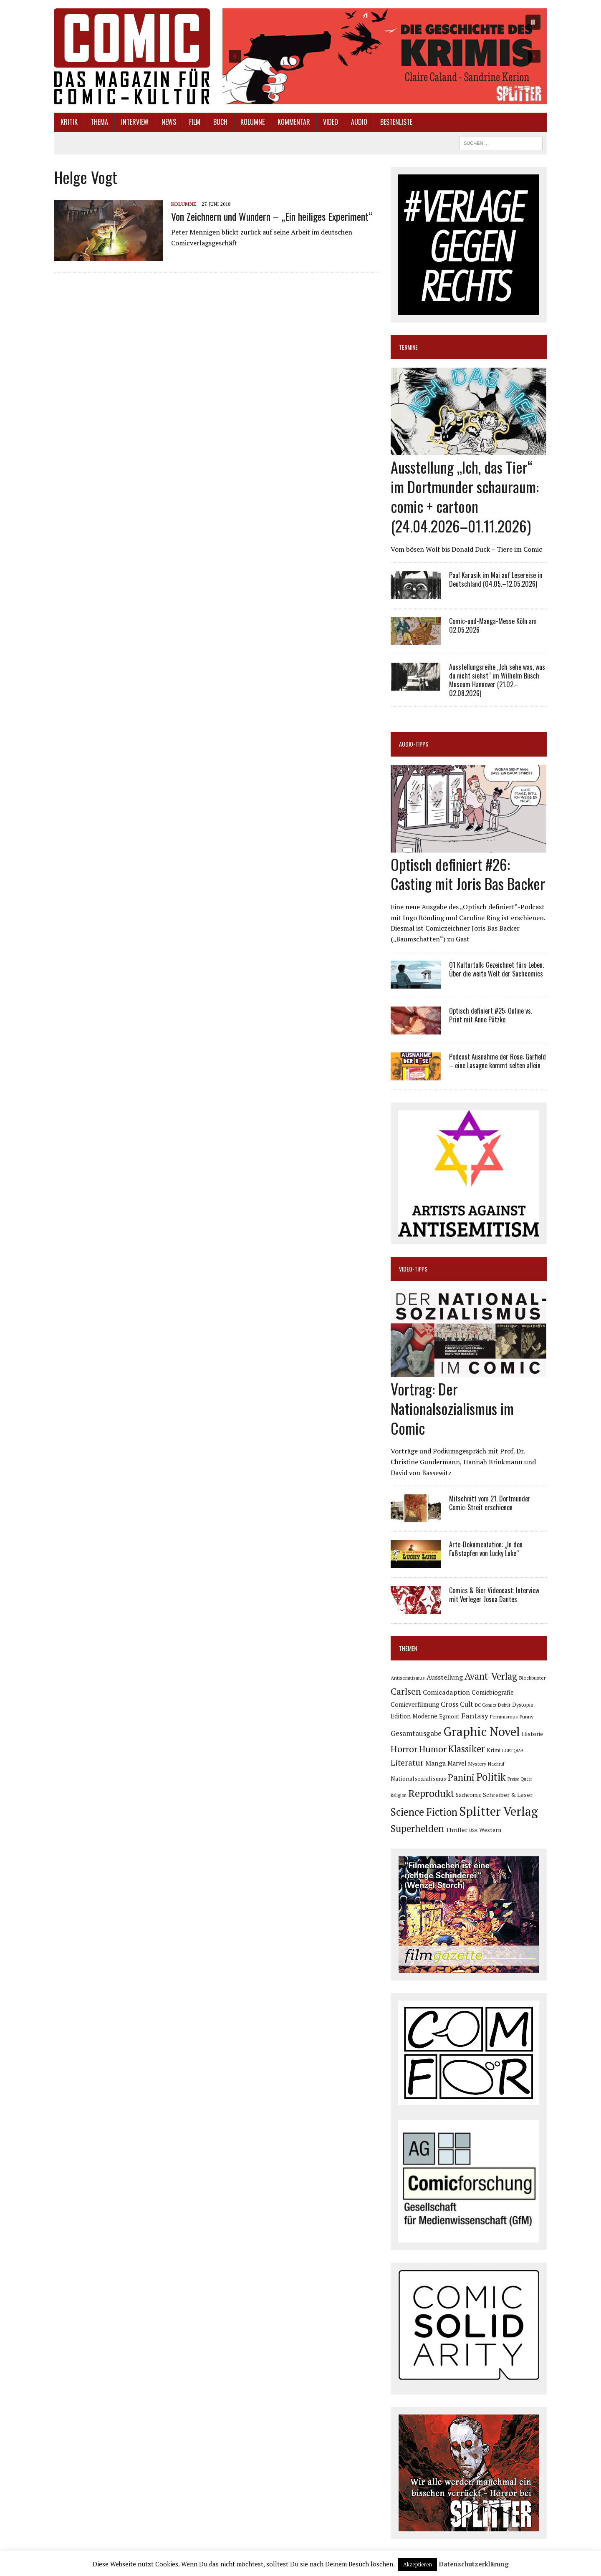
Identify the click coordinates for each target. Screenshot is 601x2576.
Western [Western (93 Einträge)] (490, 1830)
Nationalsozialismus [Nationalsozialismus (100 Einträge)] (418, 1778)
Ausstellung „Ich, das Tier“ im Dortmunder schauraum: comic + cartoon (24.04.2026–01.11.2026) (465, 496)
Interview (135, 122)
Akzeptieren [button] (417, 2564)
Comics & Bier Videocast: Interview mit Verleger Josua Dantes (494, 1594)
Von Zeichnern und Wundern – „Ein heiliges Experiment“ (271, 216)
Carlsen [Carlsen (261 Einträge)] (406, 1691)
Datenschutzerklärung (474, 2564)
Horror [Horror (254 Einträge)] (404, 1749)
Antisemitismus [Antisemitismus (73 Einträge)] (408, 1678)
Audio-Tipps (413, 743)
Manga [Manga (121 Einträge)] (435, 1763)
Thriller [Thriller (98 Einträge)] (456, 1830)
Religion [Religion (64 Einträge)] (399, 1795)
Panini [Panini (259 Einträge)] (461, 1777)
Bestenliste (396, 122)
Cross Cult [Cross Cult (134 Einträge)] (457, 1704)
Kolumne (252, 122)
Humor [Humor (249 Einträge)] (433, 1749)
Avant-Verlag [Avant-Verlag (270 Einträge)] (491, 1676)
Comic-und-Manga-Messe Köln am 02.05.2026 (493, 625)
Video (330, 122)
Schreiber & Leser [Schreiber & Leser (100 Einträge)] (508, 1795)
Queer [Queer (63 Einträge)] (526, 1779)
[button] (384, 56)
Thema (99, 122)
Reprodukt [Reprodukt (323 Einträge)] (431, 1793)
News (169, 122)
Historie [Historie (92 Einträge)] (532, 1734)
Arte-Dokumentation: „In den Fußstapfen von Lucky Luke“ (486, 1548)
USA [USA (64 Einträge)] (473, 1830)
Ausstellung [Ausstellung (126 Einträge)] (445, 1677)
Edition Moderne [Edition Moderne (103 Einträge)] (414, 1716)
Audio (359, 122)
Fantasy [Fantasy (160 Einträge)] (474, 1716)
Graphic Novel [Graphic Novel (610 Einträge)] (481, 1731)
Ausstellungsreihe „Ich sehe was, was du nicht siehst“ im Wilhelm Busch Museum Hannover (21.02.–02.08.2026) (497, 680)
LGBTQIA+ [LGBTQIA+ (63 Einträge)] (512, 1750)
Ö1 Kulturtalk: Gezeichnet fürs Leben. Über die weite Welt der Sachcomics (496, 969)
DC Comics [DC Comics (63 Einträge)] (485, 1705)
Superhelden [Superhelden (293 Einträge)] (417, 1828)
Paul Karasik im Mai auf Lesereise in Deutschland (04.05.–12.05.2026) (495, 579)
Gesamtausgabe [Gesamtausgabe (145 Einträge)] (416, 1733)
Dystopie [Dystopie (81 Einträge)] (522, 1704)
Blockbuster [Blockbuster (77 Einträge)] (532, 1677)
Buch (220, 122)
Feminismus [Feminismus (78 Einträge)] (504, 1716)
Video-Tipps (413, 1268)
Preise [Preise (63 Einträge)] (513, 1779)
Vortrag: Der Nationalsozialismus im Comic (452, 1408)
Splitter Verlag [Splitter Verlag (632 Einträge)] (498, 1811)
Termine (408, 347)
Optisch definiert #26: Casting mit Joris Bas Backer (468, 874)
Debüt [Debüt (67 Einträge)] (504, 1705)
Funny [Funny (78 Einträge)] (526, 1716)
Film (194, 122)
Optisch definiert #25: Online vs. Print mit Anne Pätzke (490, 1015)
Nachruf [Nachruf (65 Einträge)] (496, 1764)
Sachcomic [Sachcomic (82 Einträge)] (468, 1795)
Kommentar (294, 122)
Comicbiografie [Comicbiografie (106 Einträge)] (493, 1692)
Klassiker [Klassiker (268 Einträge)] (466, 1749)
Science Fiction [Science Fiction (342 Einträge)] (424, 1812)
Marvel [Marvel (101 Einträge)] (457, 1763)
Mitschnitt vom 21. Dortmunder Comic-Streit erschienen (489, 1503)
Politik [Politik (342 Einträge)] (491, 1777)
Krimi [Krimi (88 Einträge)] (493, 1750)
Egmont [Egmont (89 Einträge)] (449, 1716)
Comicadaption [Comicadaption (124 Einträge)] (446, 1692)
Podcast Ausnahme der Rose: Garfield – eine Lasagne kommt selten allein (497, 1061)
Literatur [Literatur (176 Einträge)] (407, 1762)
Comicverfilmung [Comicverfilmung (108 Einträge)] (415, 1704)
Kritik (69, 122)
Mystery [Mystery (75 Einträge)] (477, 1764)
